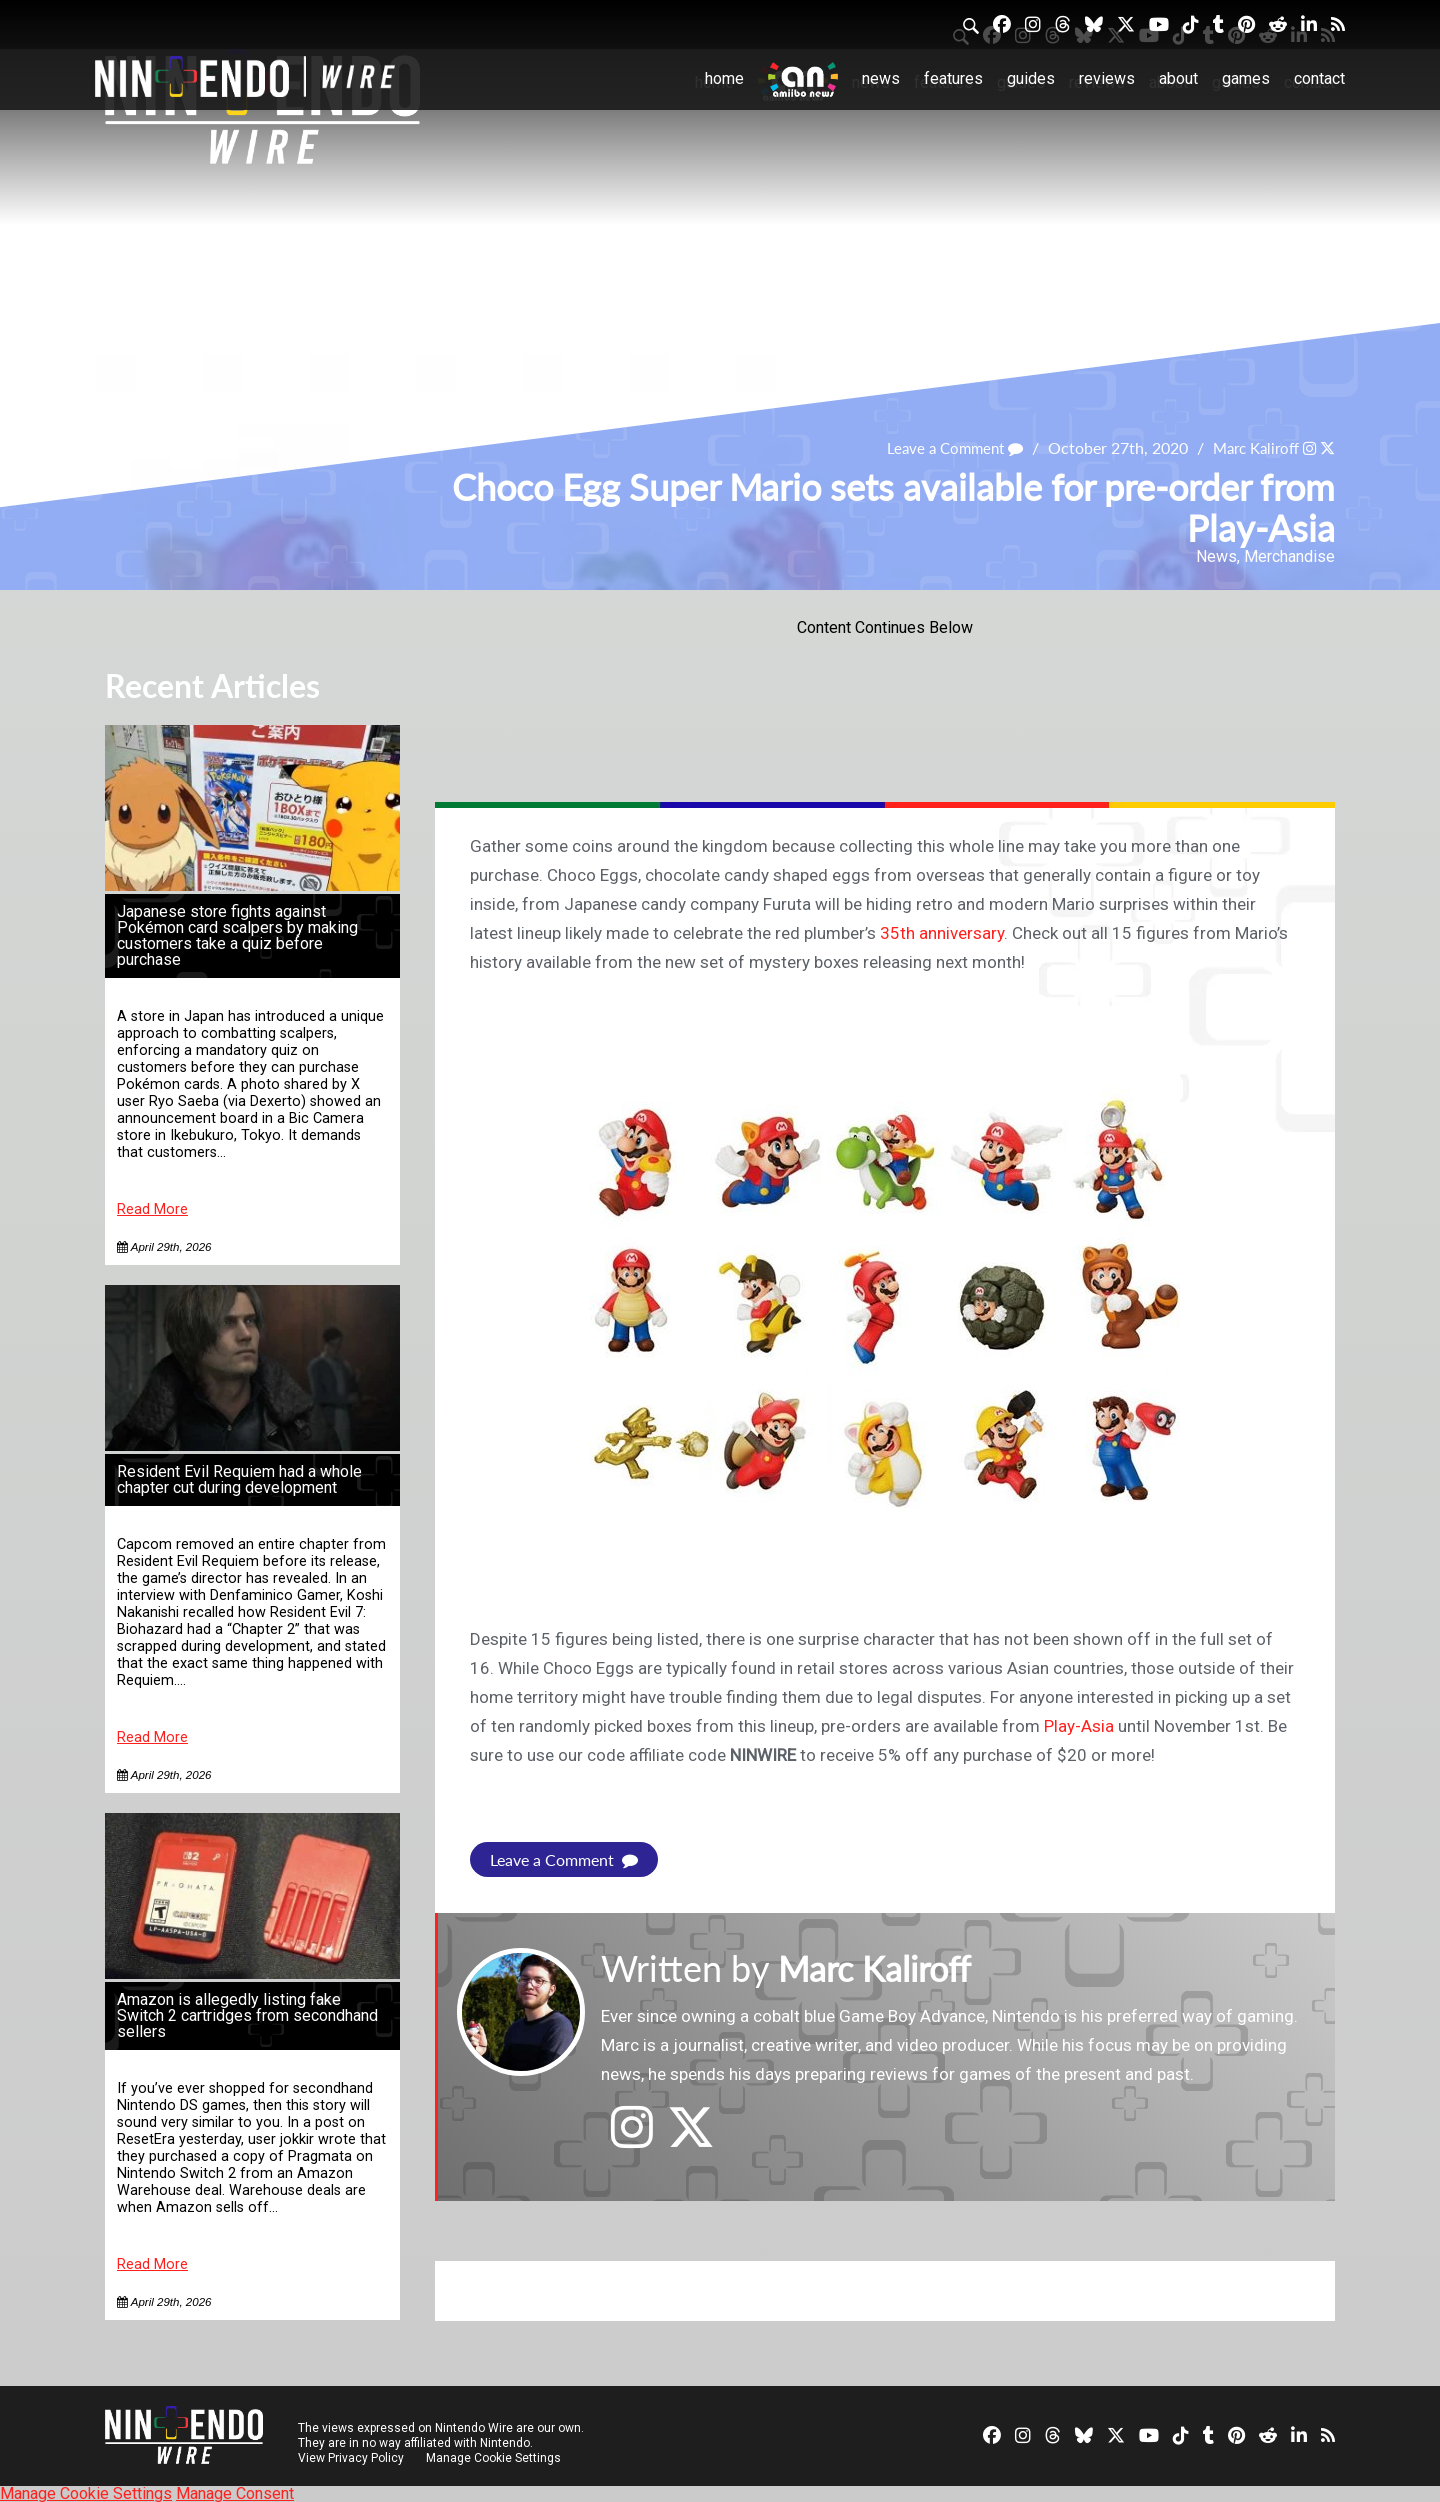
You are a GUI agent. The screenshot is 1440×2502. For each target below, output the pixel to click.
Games (1246, 78)
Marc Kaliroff (1250, 447)
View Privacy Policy (351, 2457)
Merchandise (1289, 556)
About (1178, 78)
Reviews (1107, 78)
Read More (152, 1209)
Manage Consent (235, 2492)
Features (953, 78)
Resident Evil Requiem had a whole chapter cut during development (239, 1479)
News (881, 78)
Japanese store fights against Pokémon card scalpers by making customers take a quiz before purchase (237, 935)
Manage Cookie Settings (494, 2457)
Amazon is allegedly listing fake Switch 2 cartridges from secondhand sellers (247, 2015)
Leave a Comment (941, 447)
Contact (1319, 78)
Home (724, 78)
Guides (1031, 78)
